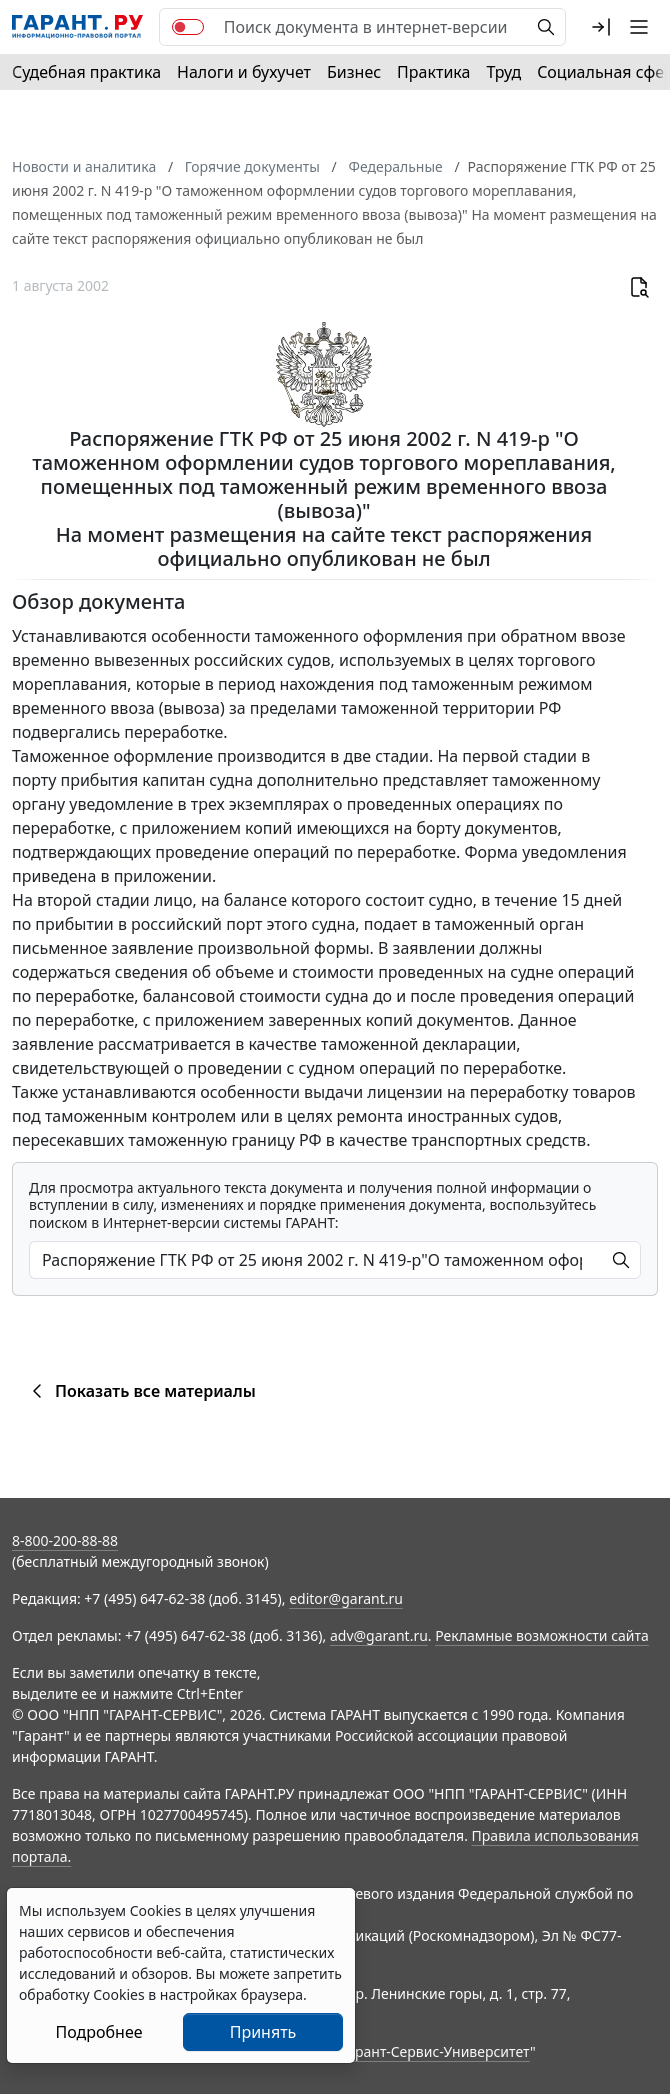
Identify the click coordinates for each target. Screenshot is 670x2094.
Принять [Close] (263, 2032)
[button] (601, 27)
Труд (503, 72)
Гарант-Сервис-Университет (435, 2051)
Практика (433, 72)
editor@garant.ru (346, 1598)
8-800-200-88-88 (65, 1540)
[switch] (188, 27)
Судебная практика (86, 72)
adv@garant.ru (379, 1635)
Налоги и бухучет (244, 72)
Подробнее (98, 2032)
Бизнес (354, 72)
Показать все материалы (140, 1391)
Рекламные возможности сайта (542, 1635)
